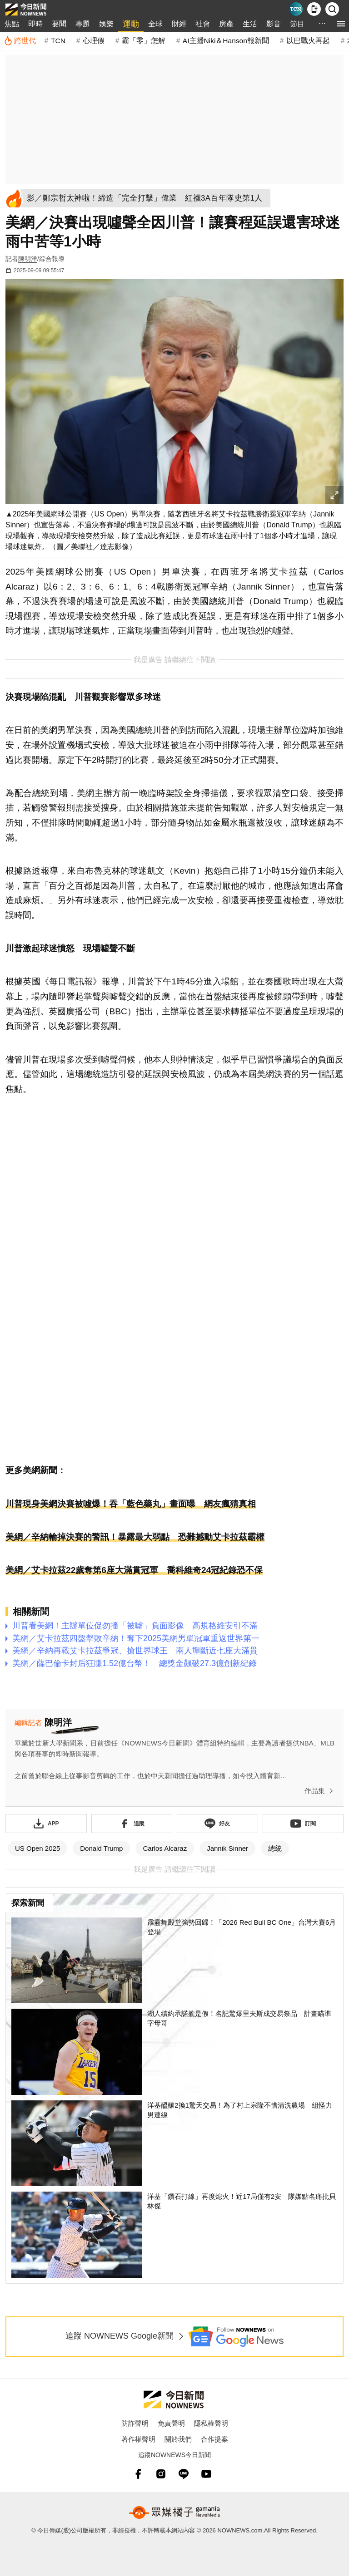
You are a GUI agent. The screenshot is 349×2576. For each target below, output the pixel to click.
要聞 (59, 24)
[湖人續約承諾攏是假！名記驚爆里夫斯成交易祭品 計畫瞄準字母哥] (174, 2052)
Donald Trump (101, 1848)
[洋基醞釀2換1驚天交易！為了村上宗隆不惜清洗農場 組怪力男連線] (174, 2143)
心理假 (94, 40)
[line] (183, 2474)
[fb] (138, 2474)
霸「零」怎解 (143, 40)
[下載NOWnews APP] (314, 9)
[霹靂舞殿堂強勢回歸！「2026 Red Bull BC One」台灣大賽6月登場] (174, 1960)
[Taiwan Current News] (296, 9)
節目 (297, 24)
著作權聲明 (138, 2439)
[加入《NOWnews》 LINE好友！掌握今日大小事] (217, 1823)
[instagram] (161, 2474)
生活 (250, 24)
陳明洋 (27, 258)
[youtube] (206, 2474)
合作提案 (214, 2439)
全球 (155, 24)
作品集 (320, 1791)
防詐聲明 (135, 2423)
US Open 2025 (37, 1848)
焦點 (12, 24)
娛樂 (106, 24)
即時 (35, 24)
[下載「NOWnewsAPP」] (46, 1823)
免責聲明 (171, 2423)
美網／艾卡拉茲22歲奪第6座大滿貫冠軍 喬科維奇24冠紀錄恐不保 (134, 1570)
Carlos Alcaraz (165, 1848)
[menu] (341, 24)
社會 (202, 24)
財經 (179, 24)
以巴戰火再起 (308, 40)
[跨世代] (20, 41)
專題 (82, 24)
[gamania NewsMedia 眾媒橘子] (174, 2512)
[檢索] (332, 9)
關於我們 (178, 2439)
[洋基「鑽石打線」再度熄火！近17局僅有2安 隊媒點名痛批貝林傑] (174, 2235)
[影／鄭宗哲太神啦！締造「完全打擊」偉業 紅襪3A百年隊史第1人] (148, 198)
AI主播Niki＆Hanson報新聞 (226, 40)
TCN (58, 40)
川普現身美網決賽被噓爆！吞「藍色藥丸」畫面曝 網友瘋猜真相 (130, 1504)
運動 (131, 24)
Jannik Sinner (227, 1848)
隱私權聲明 (211, 2423)
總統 (275, 1848)
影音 (273, 24)
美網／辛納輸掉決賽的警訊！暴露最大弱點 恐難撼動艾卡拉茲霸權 (134, 1537)
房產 (226, 24)
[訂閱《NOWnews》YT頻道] (303, 1823)
